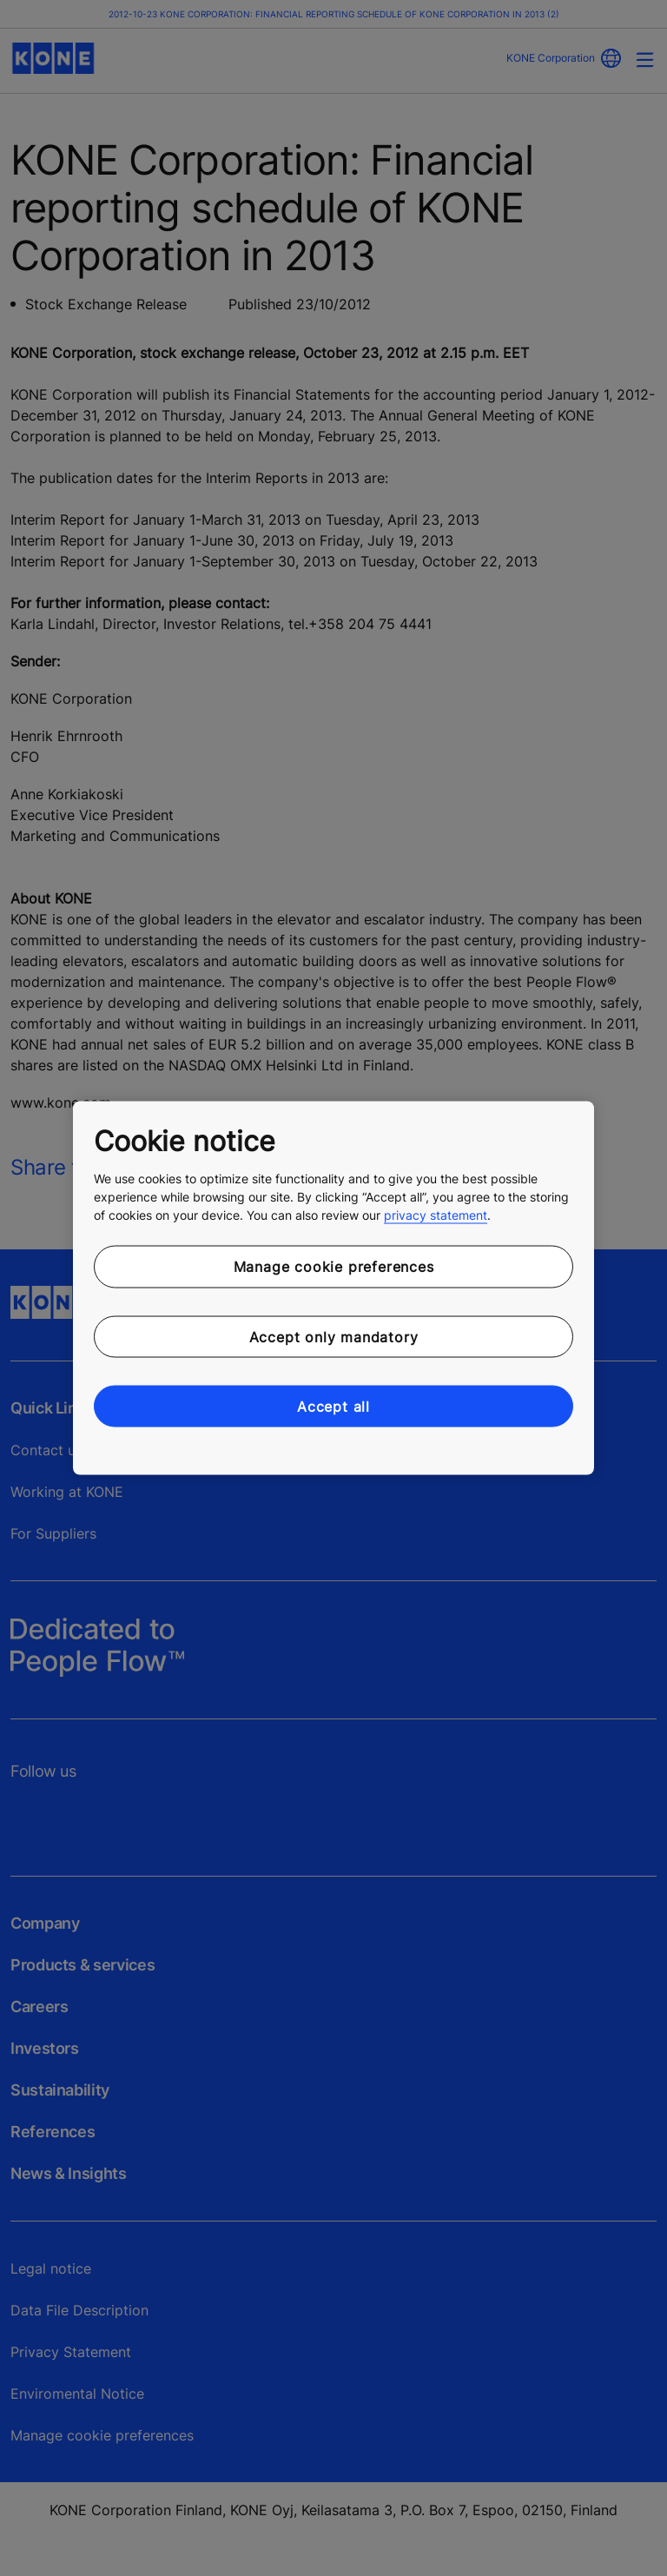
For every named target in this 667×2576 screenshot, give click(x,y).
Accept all (333, 1406)
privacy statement (435, 1215)
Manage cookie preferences (334, 1266)
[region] (333, 1288)
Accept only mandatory (334, 1336)
